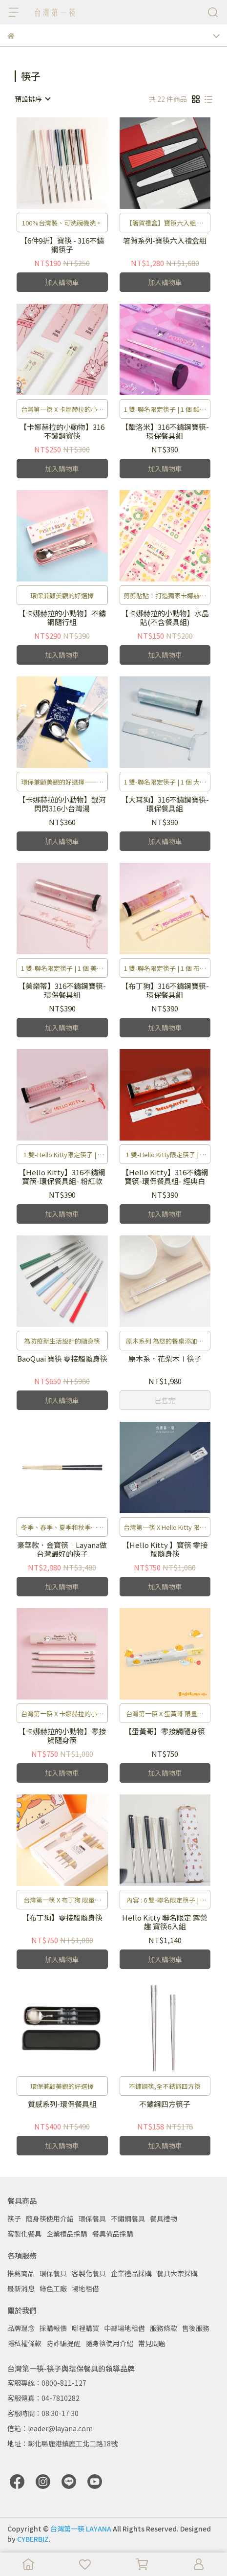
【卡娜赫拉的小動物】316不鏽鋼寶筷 (62, 431)
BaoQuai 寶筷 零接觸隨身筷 (62, 1359)
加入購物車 (62, 282)
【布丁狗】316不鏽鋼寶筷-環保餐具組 (165, 990)
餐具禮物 (163, 2218)
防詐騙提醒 (63, 2343)
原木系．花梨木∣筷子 (165, 1359)
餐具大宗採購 (177, 2273)
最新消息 (21, 2288)
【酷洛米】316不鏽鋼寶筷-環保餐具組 (165, 431)
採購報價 (53, 2328)
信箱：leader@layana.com (50, 2428)
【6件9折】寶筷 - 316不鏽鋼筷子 (62, 245)
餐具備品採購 (112, 2234)
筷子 (14, 2218)
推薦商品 (21, 2273)
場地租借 (85, 2288)
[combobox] (32, 99)
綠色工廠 (53, 2288)
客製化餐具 (24, 2234)
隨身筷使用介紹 (50, 2218)
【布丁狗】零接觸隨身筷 (62, 1918)
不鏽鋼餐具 (128, 2218)
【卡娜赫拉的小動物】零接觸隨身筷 (62, 1736)
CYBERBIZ (33, 2539)
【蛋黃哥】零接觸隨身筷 (164, 1731)
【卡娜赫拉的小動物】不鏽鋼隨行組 (62, 618)
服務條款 (163, 2328)
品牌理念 (21, 2328)
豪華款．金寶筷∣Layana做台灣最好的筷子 (62, 1549)
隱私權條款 (24, 2343)
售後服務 (195, 2328)
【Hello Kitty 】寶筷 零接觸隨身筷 (164, 1549)
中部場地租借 (124, 2328)
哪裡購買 (85, 2328)
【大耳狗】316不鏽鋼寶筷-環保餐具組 (165, 804)
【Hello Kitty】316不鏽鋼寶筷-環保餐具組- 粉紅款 (62, 1177)
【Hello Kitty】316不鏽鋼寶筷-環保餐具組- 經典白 (165, 1177)
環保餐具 (92, 2218)
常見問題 (151, 2343)
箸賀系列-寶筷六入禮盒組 (164, 241)
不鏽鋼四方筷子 (164, 2104)
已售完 (165, 1400)
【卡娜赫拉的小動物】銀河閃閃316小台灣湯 (62, 804)
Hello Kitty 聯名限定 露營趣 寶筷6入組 (164, 1922)
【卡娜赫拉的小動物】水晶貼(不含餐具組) (165, 618)
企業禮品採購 (66, 2234)
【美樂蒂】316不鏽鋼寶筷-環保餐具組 (62, 990)
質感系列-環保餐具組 (62, 2104)
